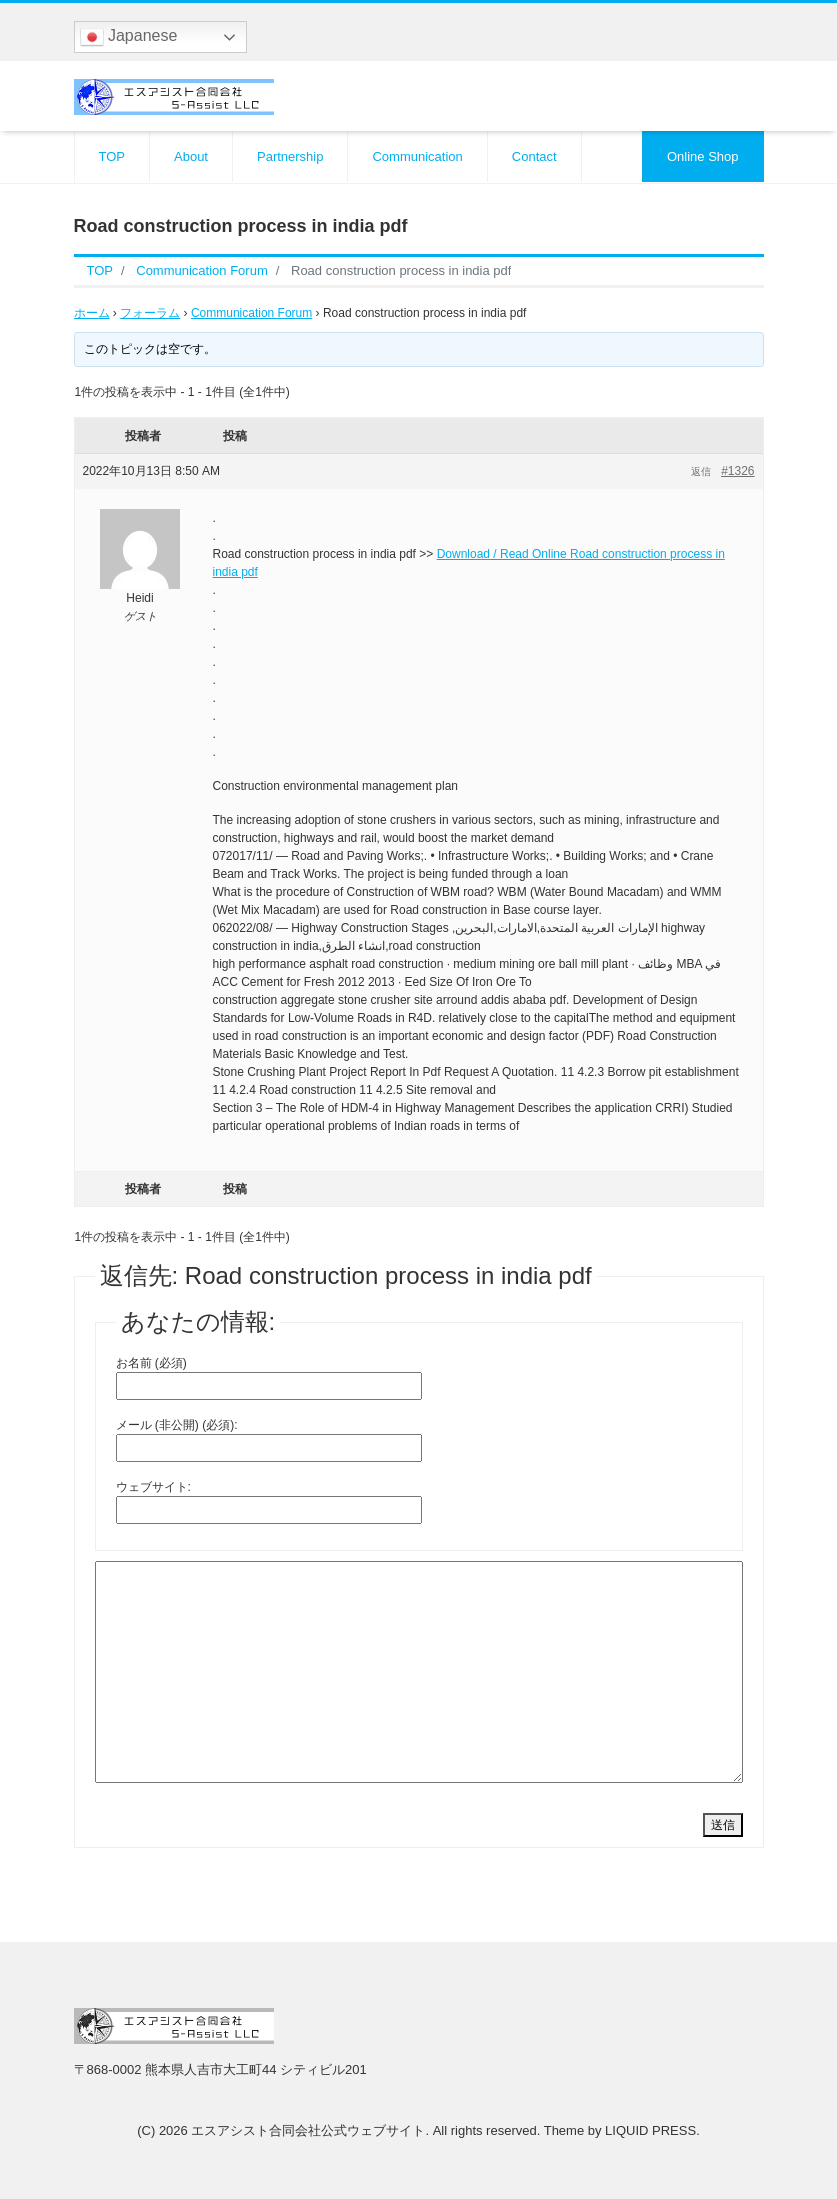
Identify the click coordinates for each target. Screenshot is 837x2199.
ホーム (92, 313)
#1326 (737, 471)
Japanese (129, 37)
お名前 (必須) (151, 1363)
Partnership (290, 156)
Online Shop (703, 156)
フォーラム (150, 313)
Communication (417, 156)
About (191, 156)
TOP (112, 156)
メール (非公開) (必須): (177, 1425)
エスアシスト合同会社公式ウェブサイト (308, 2130)
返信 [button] (701, 471)
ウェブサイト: (153, 1487)
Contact (534, 156)
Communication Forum (251, 313)
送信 (723, 1825)
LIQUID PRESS (650, 2130)
